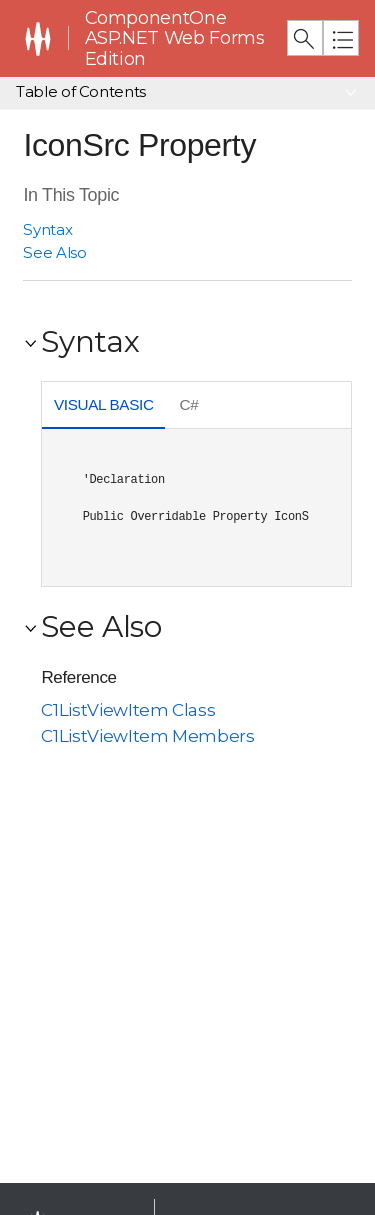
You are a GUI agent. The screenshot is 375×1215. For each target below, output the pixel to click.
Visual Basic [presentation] (104, 404)
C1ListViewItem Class (128, 710)
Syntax (47, 229)
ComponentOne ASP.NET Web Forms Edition (175, 38)
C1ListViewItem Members (147, 736)
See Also (54, 252)
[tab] (103, 406)
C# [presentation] (189, 404)
